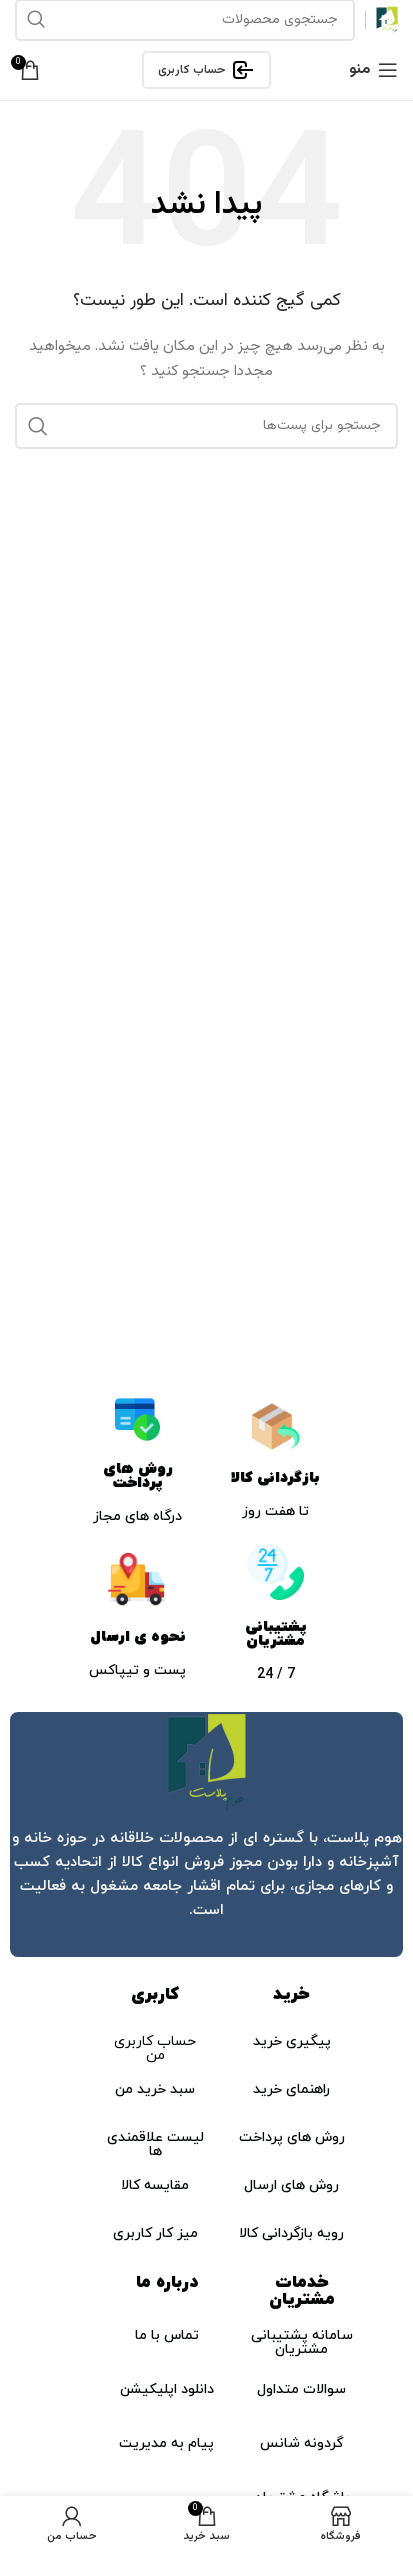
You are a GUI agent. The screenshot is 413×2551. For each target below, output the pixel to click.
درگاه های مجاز (137, 1516)
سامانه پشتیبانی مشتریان (302, 2342)
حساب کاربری (206, 70)
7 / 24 (276, 1674)
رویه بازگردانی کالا (291, 2233)
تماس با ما (167, 2335)
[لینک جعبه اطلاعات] (206, 1834)
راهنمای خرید (291, 2089)
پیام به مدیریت (166, 2443)
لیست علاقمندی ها (155, 2144)
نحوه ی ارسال (138, 1636)
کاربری (155, 1995)
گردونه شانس (301, 2443)
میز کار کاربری (155, 2233)
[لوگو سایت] (387, 21)
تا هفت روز (275, 1511)
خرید (291, 1995)
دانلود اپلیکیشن (167, 2389)
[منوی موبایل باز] (373, 70)
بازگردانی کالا (275, 1477)
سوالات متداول (301, 2389)
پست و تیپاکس (137, 1670)
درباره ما (167, 2283)
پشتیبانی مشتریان (276, 1633)
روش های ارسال (291, 2185)
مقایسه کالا (155, 2185)
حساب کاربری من (155, 2048)
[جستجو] (206, 426)
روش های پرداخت (138, 1475)
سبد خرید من (155, 2089)
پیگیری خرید (292, 2041)
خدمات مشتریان (302, 2291)
